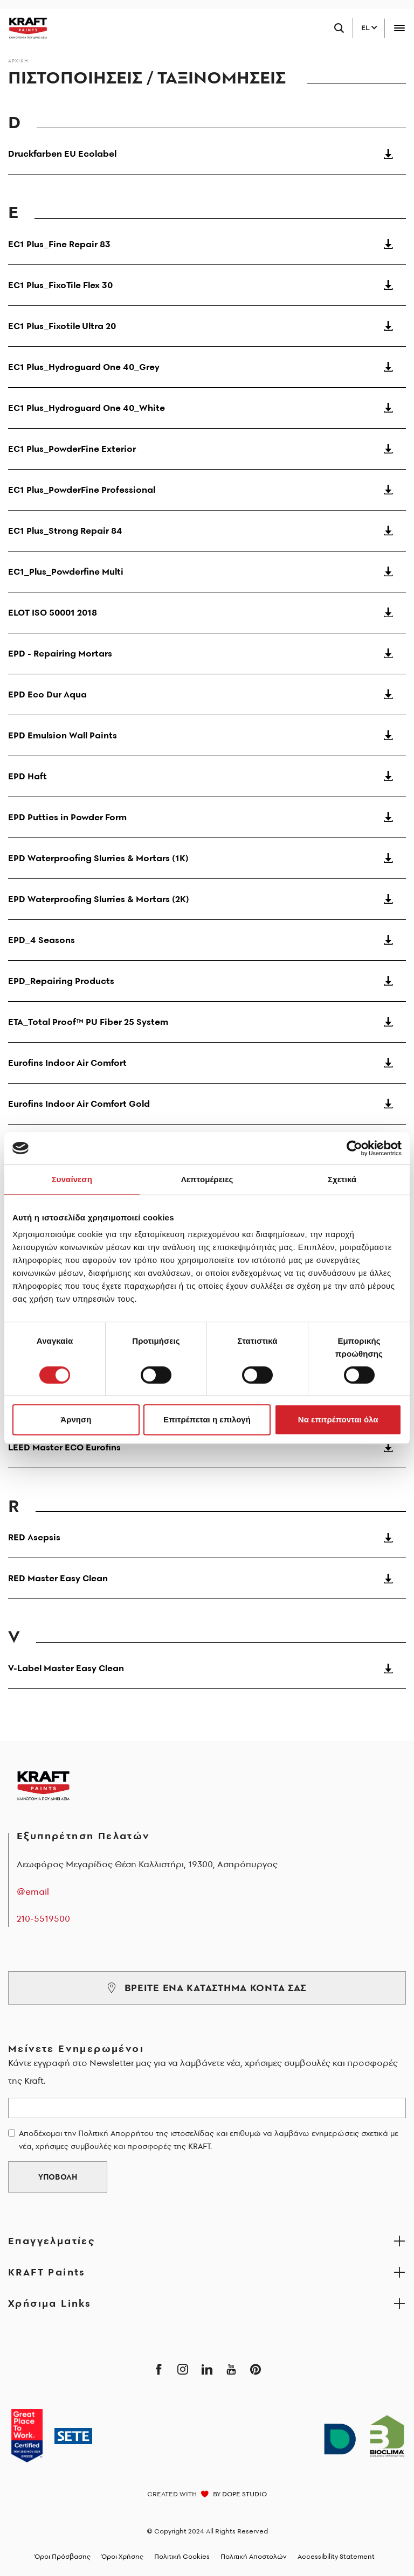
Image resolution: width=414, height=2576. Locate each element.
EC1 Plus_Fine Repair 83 (207, 244)
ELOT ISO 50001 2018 (207, 612)
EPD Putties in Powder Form (207, 817)
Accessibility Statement (336, 2556)
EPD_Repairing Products (207, 981)
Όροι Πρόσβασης (62, 2556)
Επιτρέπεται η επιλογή (207, 1419)
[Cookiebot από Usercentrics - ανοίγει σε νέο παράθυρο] (354, 1148)
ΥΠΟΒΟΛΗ (57, 2177)
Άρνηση (75, 1419)
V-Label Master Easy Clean (207, 1668)
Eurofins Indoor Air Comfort (207, 1063)
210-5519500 (43, 1918)
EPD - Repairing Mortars (207, 653)
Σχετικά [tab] (342, 1179)
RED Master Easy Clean (207, 1578)
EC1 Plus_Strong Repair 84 (207, 530)
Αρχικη (18, 60)
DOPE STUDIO (244, 2493)
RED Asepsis (207, 1537)
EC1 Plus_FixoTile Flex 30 (207, 285)
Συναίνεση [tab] (72, 1179)
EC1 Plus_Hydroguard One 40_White (207, 408)
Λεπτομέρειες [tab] (207, 1179)
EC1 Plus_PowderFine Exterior (207, 449)
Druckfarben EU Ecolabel (207, 153)
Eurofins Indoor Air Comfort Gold (207, 1103)
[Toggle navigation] (399, 28)
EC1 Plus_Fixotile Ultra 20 (207, 326)
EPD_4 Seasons (207, 940)
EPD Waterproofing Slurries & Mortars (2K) (207, 899)
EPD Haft (207, 776)
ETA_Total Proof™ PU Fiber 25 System (207, 1022)
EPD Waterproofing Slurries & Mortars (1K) (207, 858)
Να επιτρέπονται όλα (338, 1419)
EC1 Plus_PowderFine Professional (207, 489)
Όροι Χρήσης (122, 2556)
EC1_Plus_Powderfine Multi (207, 571)
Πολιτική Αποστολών (253, 2556)
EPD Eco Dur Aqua (207, 694)
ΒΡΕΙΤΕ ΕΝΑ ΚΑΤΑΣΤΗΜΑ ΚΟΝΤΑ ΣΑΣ (207, 1987)
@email (33, 1891)
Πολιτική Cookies (182, 2556)
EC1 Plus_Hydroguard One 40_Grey (207, 367)
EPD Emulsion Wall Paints (207, 735)
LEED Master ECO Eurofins (207, 1447)
